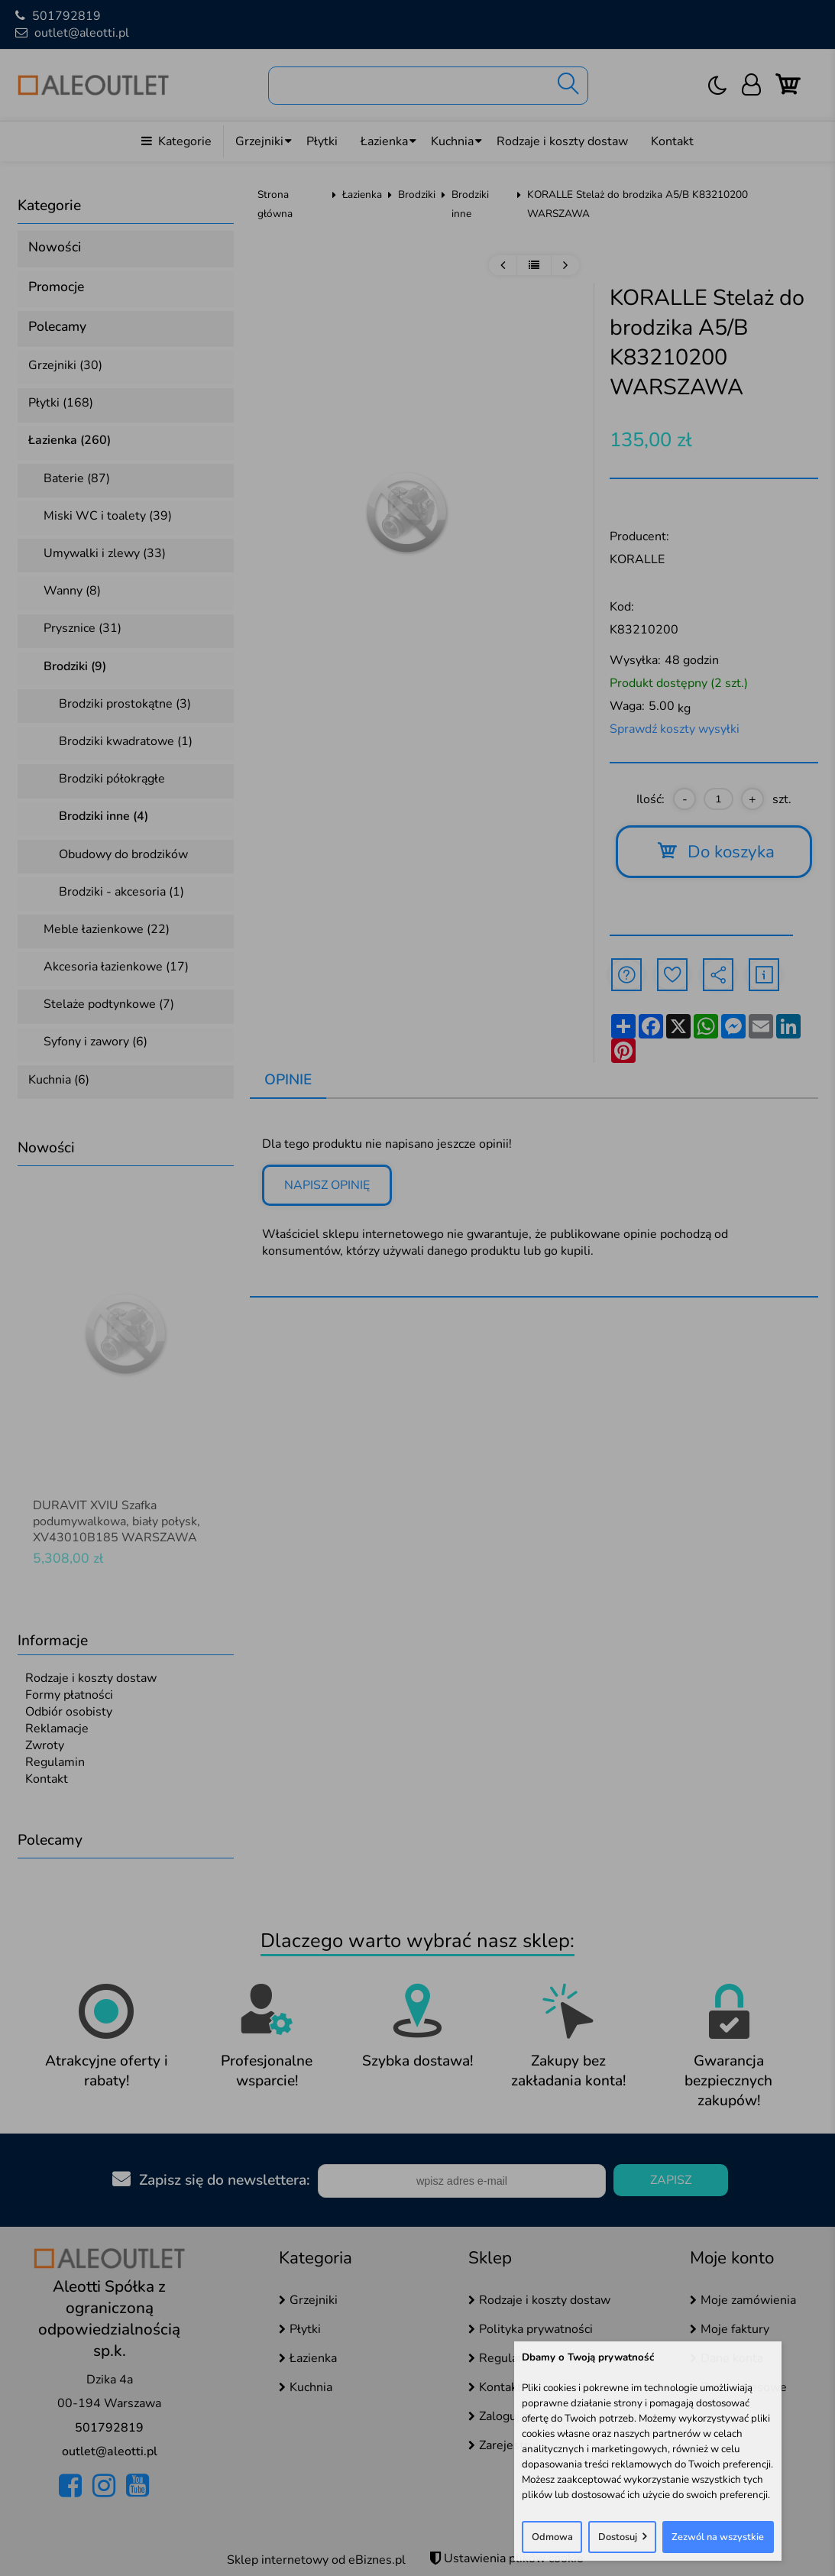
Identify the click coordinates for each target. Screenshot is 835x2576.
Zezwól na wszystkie (718, 2537)
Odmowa (552, 2537)
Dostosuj (617, 2537)
